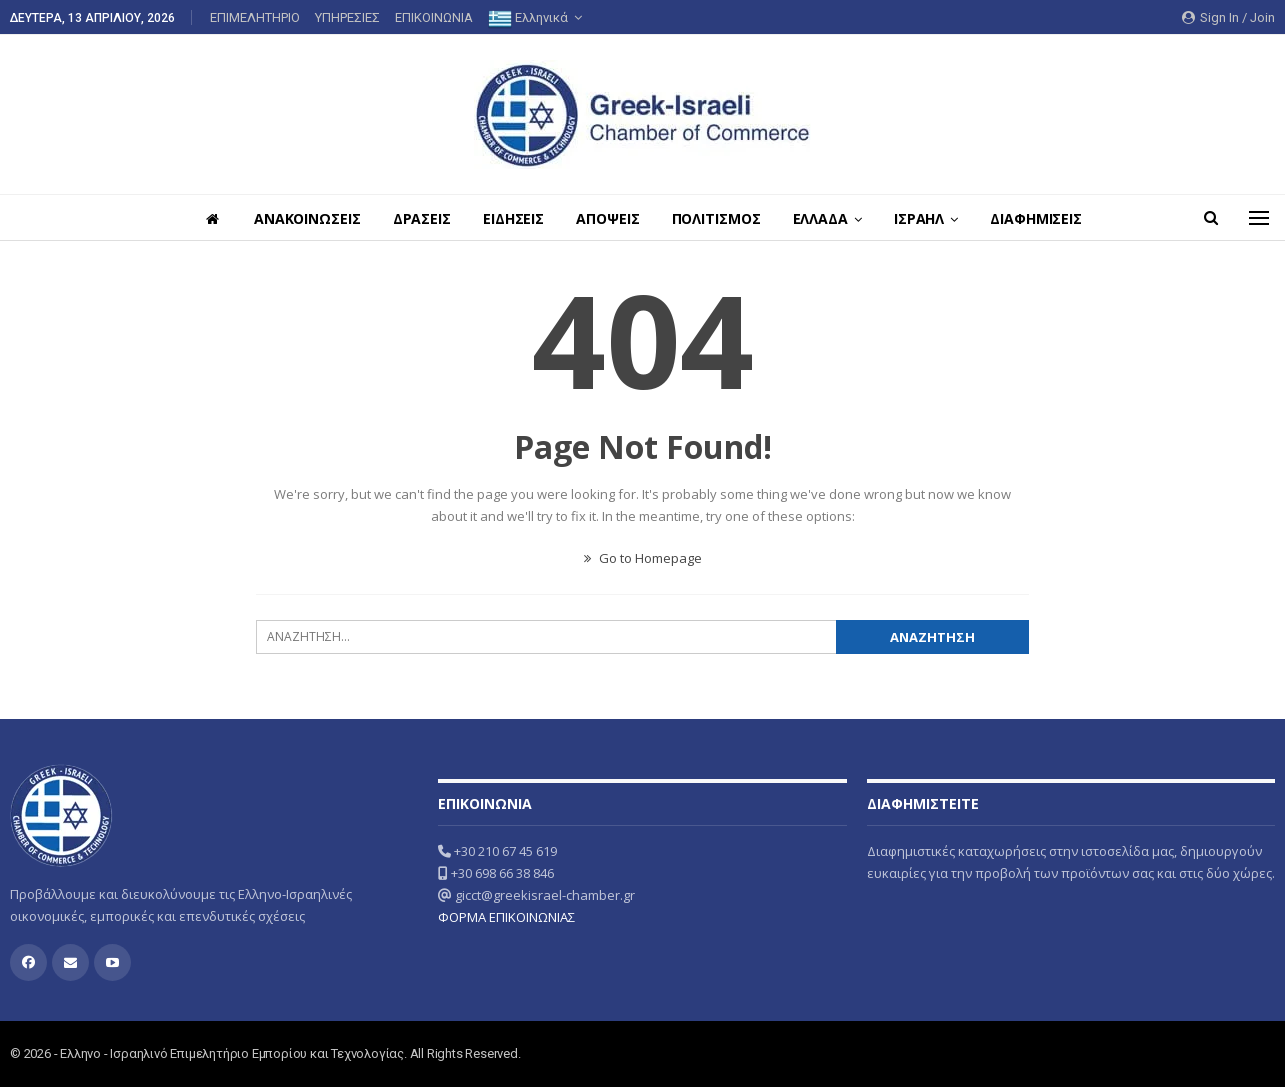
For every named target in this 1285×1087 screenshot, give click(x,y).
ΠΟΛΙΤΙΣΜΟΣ (719, 218)
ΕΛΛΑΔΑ (826, 218)
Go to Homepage (643, 558)
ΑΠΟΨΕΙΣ (607, 218)
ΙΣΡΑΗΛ (928, 218)
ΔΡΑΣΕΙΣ (416, 218)
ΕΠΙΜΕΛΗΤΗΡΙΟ (255, 17)
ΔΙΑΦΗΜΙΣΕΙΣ (1048, 218)
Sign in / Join (1228, 17)
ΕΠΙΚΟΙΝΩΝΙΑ (434, 17)
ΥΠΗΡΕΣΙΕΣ (347, 17)
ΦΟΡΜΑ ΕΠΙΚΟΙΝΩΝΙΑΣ (506, 917)
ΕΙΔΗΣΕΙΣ (510, 218)
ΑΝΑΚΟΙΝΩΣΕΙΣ (298, 218)
